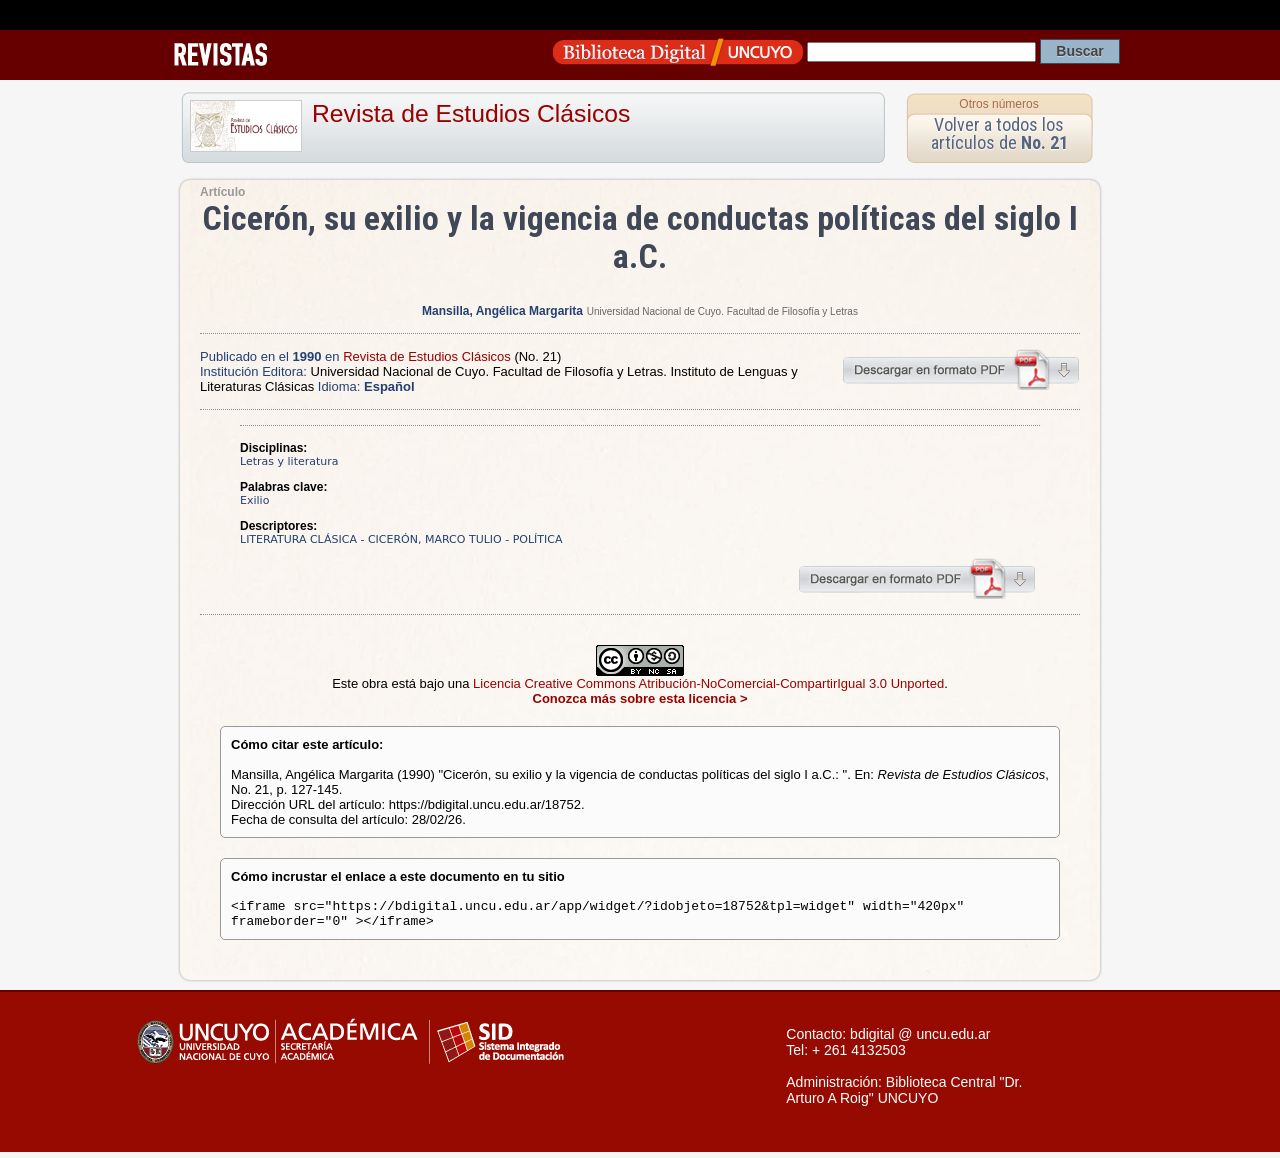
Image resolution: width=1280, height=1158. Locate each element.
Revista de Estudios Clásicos (471, 113)
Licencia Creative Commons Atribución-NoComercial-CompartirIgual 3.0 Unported (708, 683)
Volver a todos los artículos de (999, 133)
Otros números (998, 104)
